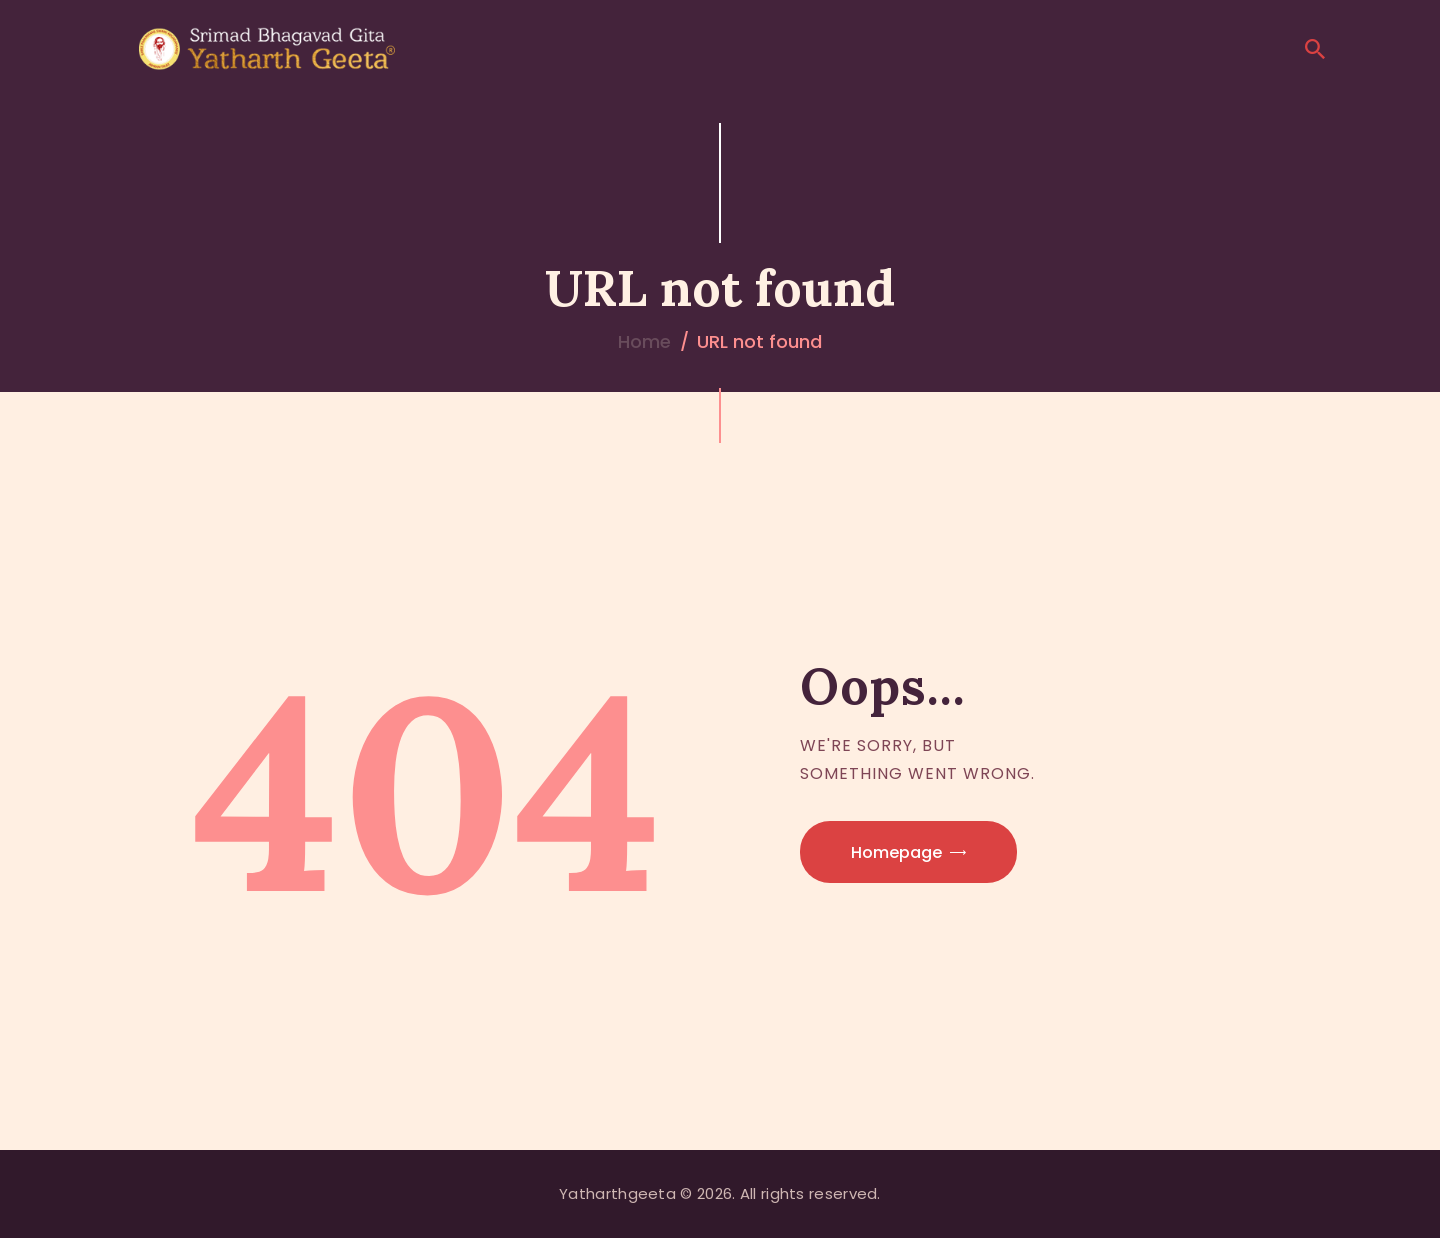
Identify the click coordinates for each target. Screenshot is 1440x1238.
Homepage (896, 852)
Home (644, 341)
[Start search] (1315, 49)
